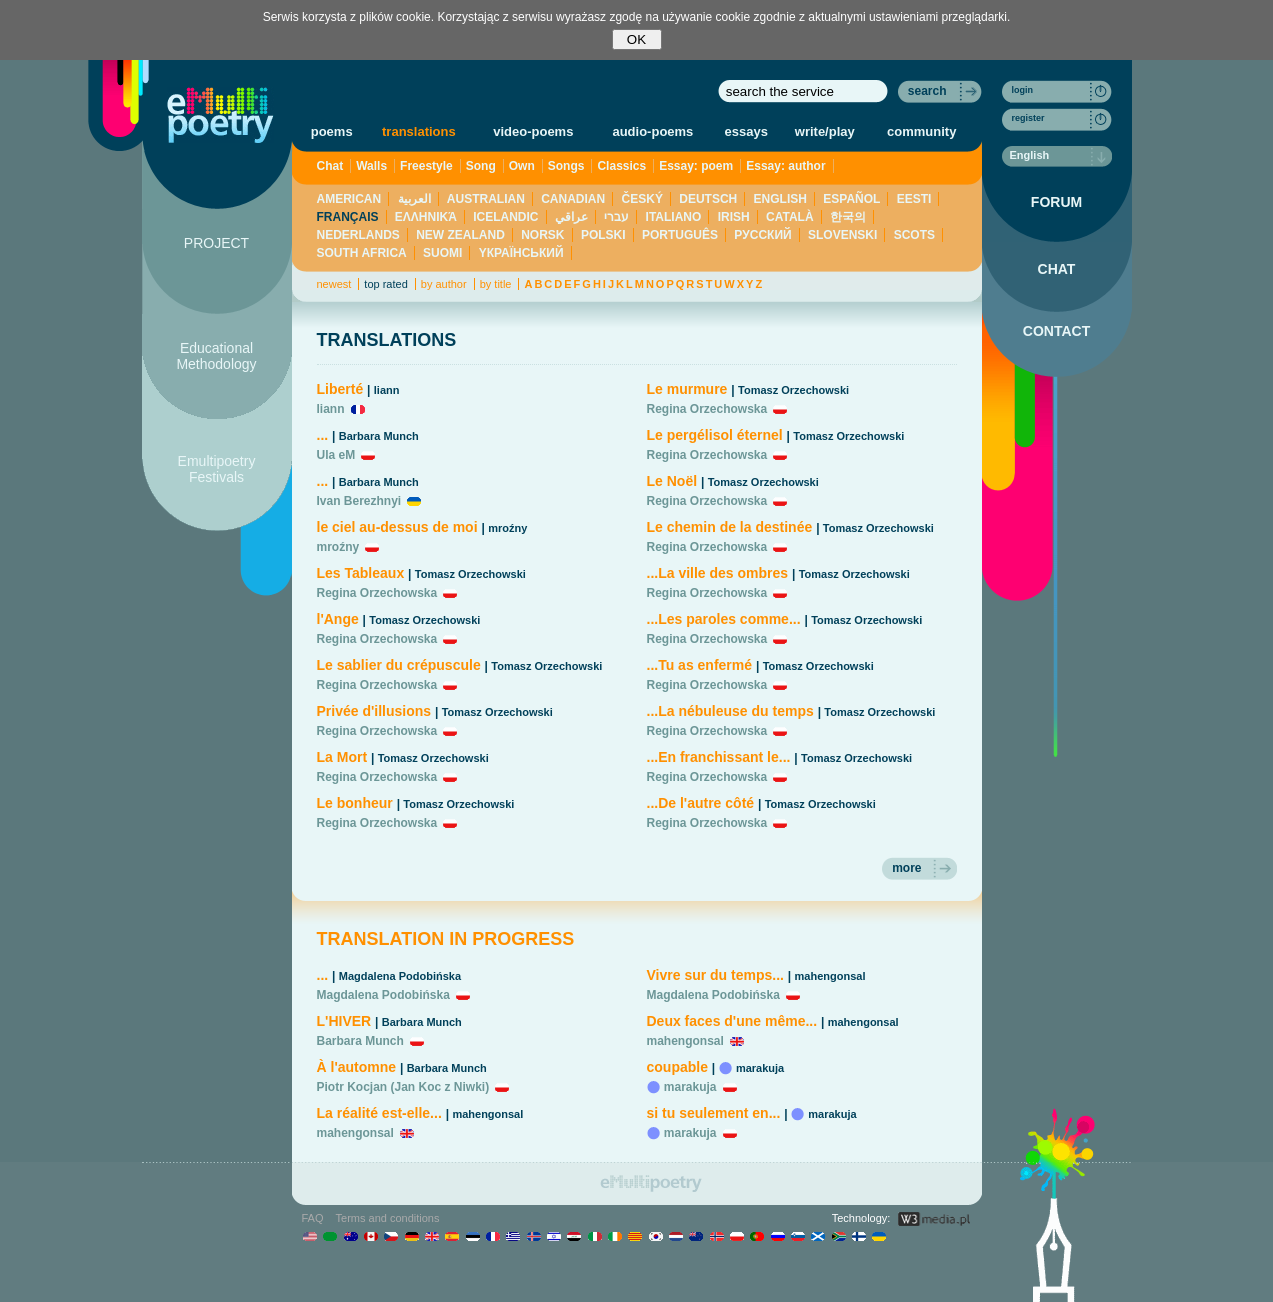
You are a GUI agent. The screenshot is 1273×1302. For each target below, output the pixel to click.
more (906, 868)
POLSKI (603, 235)
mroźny (507, 528)
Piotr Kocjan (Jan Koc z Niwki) (403, 1087)
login (1023, 90)
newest (334, 284)
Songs (566, 166)
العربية (414, 199)
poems (332, 131)
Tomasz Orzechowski (470, 574)
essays (746, 131)
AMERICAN (349, 199)
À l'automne (357, 1067)
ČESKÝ (642, 199)
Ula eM (336, 455)
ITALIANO (674, 217)
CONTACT (1056, 331)
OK (636, 39)
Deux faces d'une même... (732, 1021)
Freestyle (426, 166)
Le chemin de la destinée (730, 527)
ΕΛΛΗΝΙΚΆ (426, 217)
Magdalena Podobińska (400, 976)
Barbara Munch (379, 436)
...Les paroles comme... (724, 619)
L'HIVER (344, 1021)
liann (387, 390)
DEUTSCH (708, 199)
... (323, 435)
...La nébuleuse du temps (730, 711)
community (921, 131)
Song (481, 166)
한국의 (848, 217)
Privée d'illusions (374, 711)
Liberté (340, 389)
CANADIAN (573, 199)
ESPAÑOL (851, 199)
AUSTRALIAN (486, 199)
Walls (371, 166)
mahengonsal (487, 1114)
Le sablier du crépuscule (399, 665)
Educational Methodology (216, 356)
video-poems (533, 131)
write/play (825, 131)
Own (522, 166)
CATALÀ (790, 217)
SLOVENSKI (842, 235)
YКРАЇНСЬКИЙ (521, 253)
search (927, 91)
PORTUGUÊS (680, 235)
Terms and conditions (388, 1218)
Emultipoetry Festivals (217, 469)
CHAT (1057, 269)
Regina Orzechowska (377, 593)
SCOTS (914, 235)
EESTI (914, 199)
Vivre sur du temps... (715, 975)
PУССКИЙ (762, 235)
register (1028, 118)
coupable (677, 1067)
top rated (385, 284)
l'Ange (338, 619)
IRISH (734, 217)
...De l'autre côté (701, 803)
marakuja (760, 1068)
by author (444, 284)
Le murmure (687, 389)
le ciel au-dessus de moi (397, 527)
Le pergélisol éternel (715, 435)
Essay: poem (696, 166)
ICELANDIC (505, 217)
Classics (621, 166)
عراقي (571, 217)
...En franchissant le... (719, 757)
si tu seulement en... (714, 1113)
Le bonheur (355, 803)
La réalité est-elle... (379, 1113)
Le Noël (672, 481)
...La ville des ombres (718, 573)
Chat (330, 166)
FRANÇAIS (348, 217)
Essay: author (785, 166)
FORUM (1056, 202)
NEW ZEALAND (460, 235)
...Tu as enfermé (701, 665)
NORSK (542, 235)
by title (496, 284)
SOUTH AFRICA (362, 253)
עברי (616, 217)
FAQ (313, 1218)
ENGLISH (780, 199)
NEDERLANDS (358, 235)
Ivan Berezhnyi (359, 501)
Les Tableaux (361, 573)
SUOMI (442, 253)
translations (419, 131)
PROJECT (216, 243)
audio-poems (652, 131)
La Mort (342, 757)
